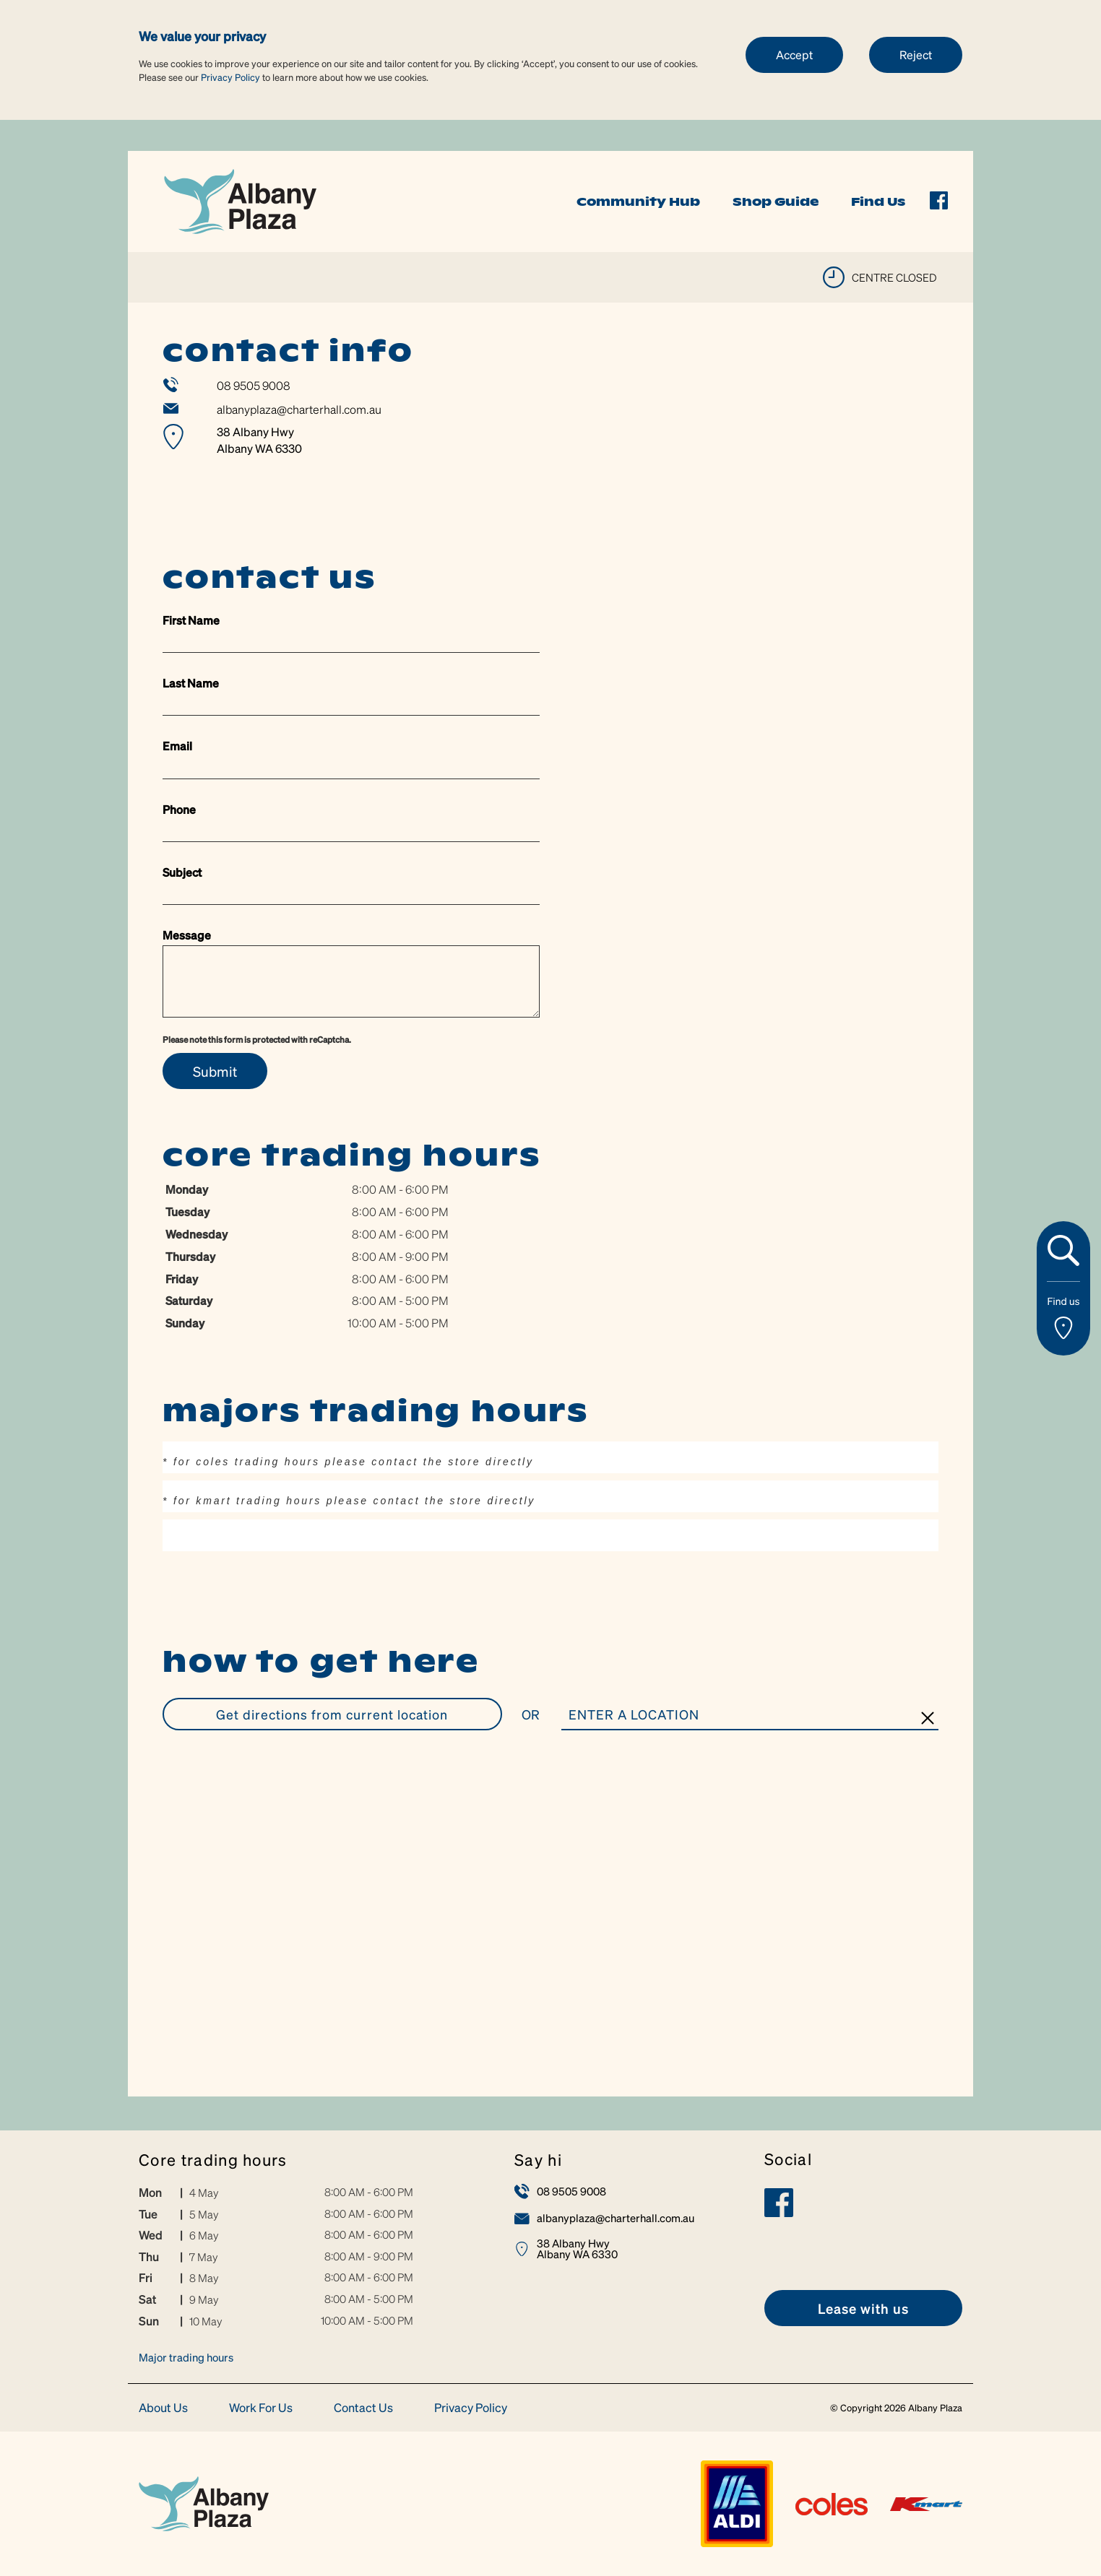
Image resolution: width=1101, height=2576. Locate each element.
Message (187, 934)
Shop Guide (776, 201)
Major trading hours (186, 2357)
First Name (191, 620)
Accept (794, 54)
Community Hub (638, 201)
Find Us (878, 201)
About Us (163, 2408)
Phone (179, 809)
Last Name (191, 682)
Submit (215, 1071)
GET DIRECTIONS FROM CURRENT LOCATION (332, 1714)
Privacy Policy (230, 77)
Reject (915, 54)
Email (177, 745)
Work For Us (261, 2408)
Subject (182, 872)
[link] (240, 199)
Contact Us (363, 2408)
